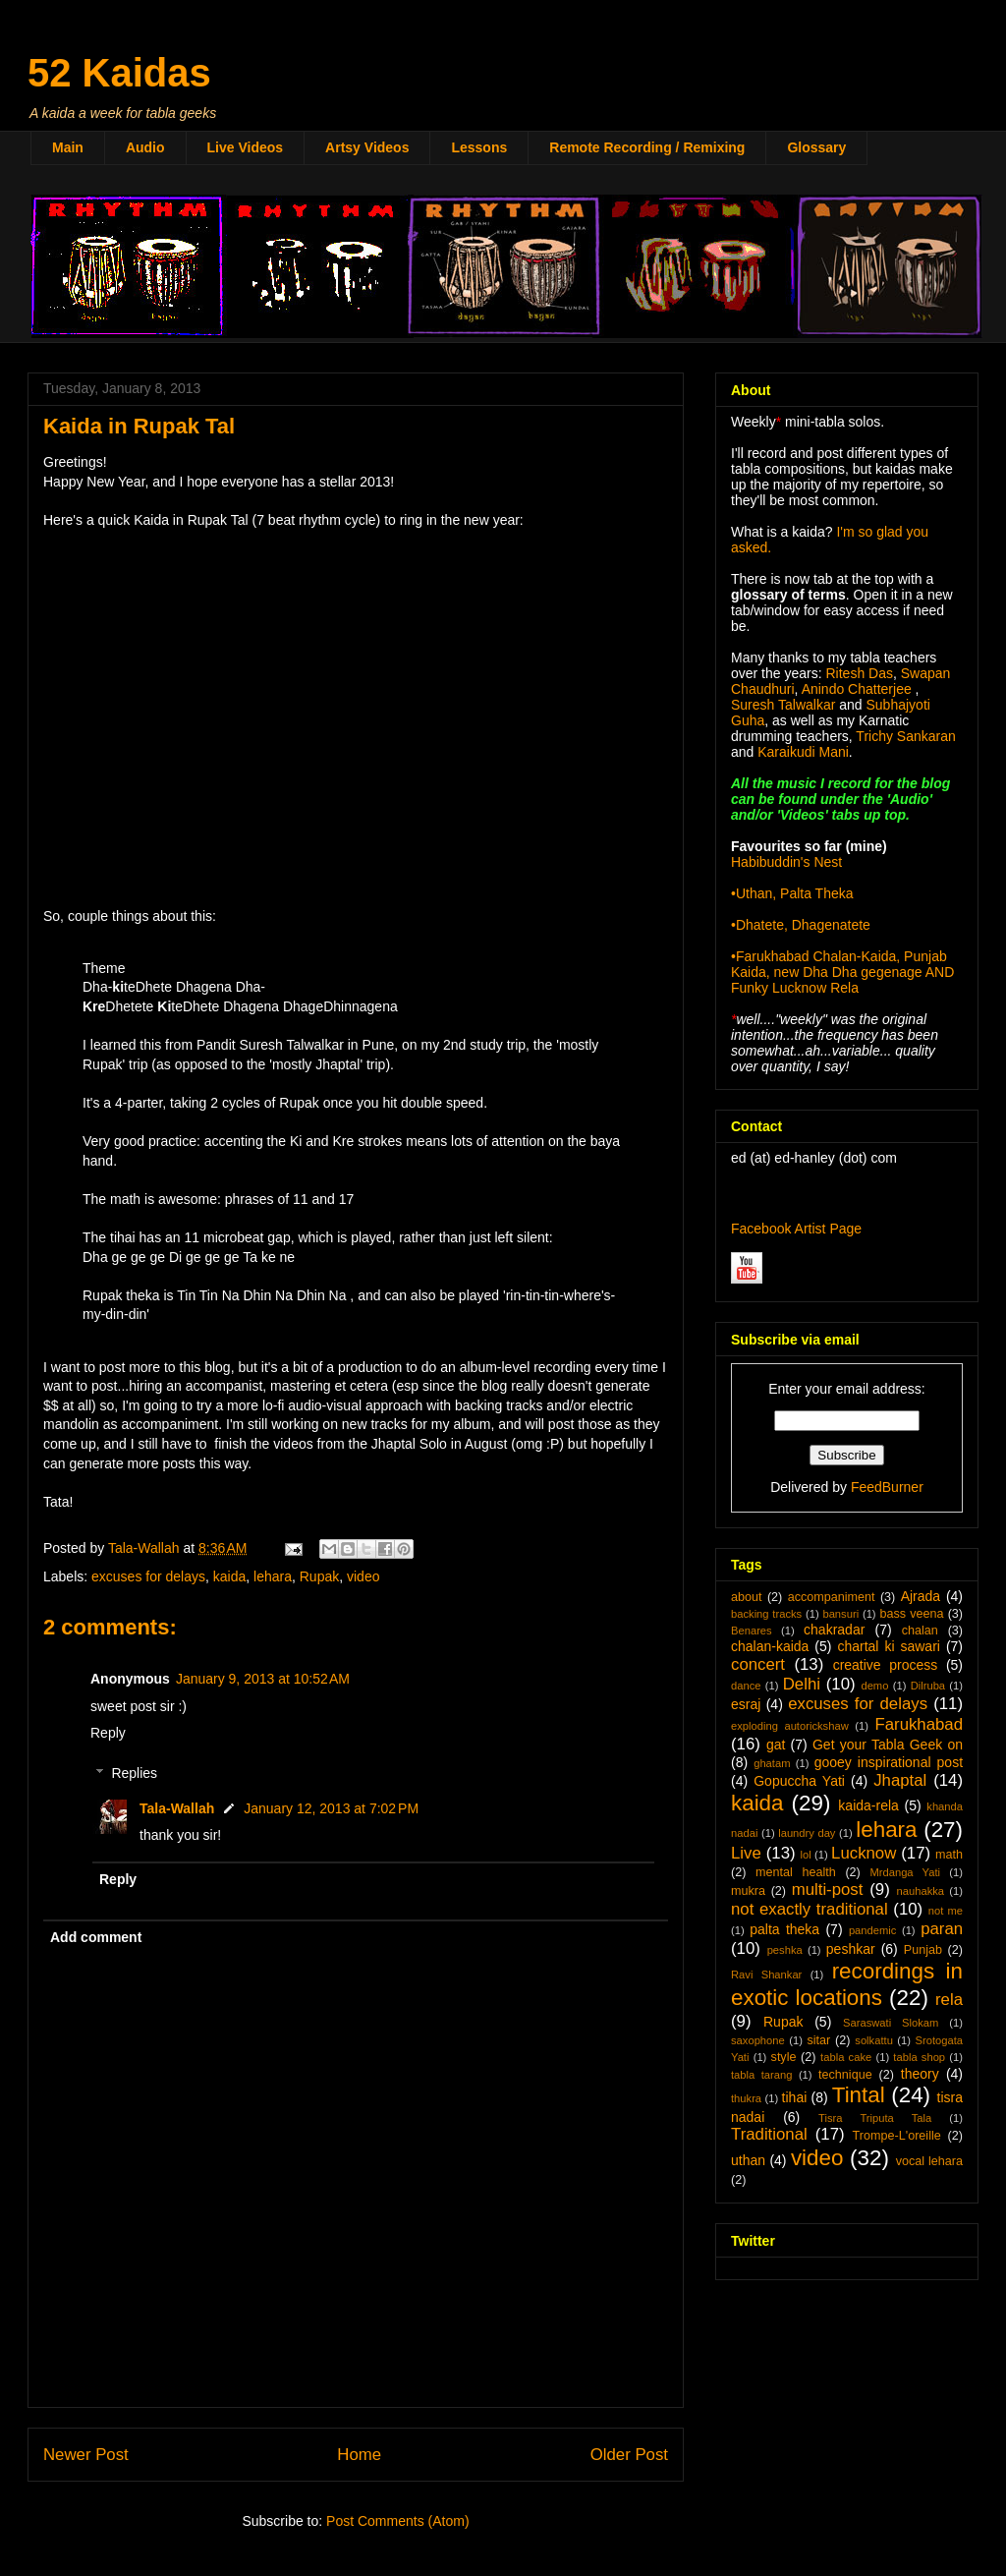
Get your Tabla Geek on (887, 1744)
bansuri (840, 1614)
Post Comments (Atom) (397, 2521)
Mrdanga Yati (904, 1872)
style (784, 2057)
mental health (795, 1872)
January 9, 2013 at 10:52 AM (263, 1679)
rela (949, 1999)
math (949, 1854)
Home (359, 2454)
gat (775, 1744)
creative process (885, 1665)
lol (805, 1854)
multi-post (828, 1889)
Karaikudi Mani (803, 752)
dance (745, 1685)
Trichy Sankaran (905, 736)
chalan (920, 1630)
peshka (785, 1950)
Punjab (923, 1950)
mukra (748, 1891)
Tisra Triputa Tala (874, 2118)
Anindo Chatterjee (857, 689)
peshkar (850, 1949)
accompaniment (831, 1597)
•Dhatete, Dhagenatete (800, 925)
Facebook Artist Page (796, 1228)
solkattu (874, 2040)
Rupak (319, 1576)
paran (942, 1928)
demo (874, 1685)
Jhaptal (899, 1780)
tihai (795, 2097)
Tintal (858, 2095)
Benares (751, 1630)
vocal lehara (929, 2161)
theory (920, 2074)
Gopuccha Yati (799, 1781)
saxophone (758, 2040)
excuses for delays (148, 1576)
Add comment (95, 1937)
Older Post (629, 2454)
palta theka (784, 1929)
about (746, 1597)
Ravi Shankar (766, 1974)
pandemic (873, 1930)
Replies (134, 1773)
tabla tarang (761, 2075)
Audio (145, 147)
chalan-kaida (770, 1646)
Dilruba (928, 1685)
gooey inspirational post (888, 1762)
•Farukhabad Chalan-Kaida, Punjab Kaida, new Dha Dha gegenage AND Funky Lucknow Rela (842, 972)
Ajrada (920, 1596)
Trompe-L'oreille (897, 2136)
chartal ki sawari (888, 1646)
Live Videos (245, 147)
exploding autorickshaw (790, 1726)
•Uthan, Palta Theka (792, 893)
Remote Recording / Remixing (647, 147)
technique (845, 2075)
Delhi (801, 1684)
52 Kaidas (119, 72)
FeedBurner (887, 1487)
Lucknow (863, 1853)
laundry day (806, 1833)
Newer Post (86, 2454)
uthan (748, 2160)
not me (945, 1911)
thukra (746, 2098)
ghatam (772, 1763)
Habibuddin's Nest (786, 862)
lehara (272, 1576)
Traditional (769, 2134)
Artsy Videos (367, 147)
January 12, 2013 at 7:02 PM (331, 1808)
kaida (229, 1576)
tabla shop (919, 2057)
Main (68, 147)
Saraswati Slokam (890, 2023)
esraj (745, 1704)
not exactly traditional (809, 1909)
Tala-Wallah (177, 1808)
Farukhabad (918, 1724)
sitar (818, 2040)
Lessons (479, 147)
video (363, 1576)
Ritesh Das (857, 673)
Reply (108, 1733)
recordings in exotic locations (847, 1984)
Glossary (816, 147)
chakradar (834, 1629)
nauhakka (921, 1891)
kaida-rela (868, 1805)
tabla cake (845, 2057)
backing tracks (766, 1614)
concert (758, 1664)
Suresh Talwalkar (783, 705)
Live (746, 1853)
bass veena (911, 1614)
